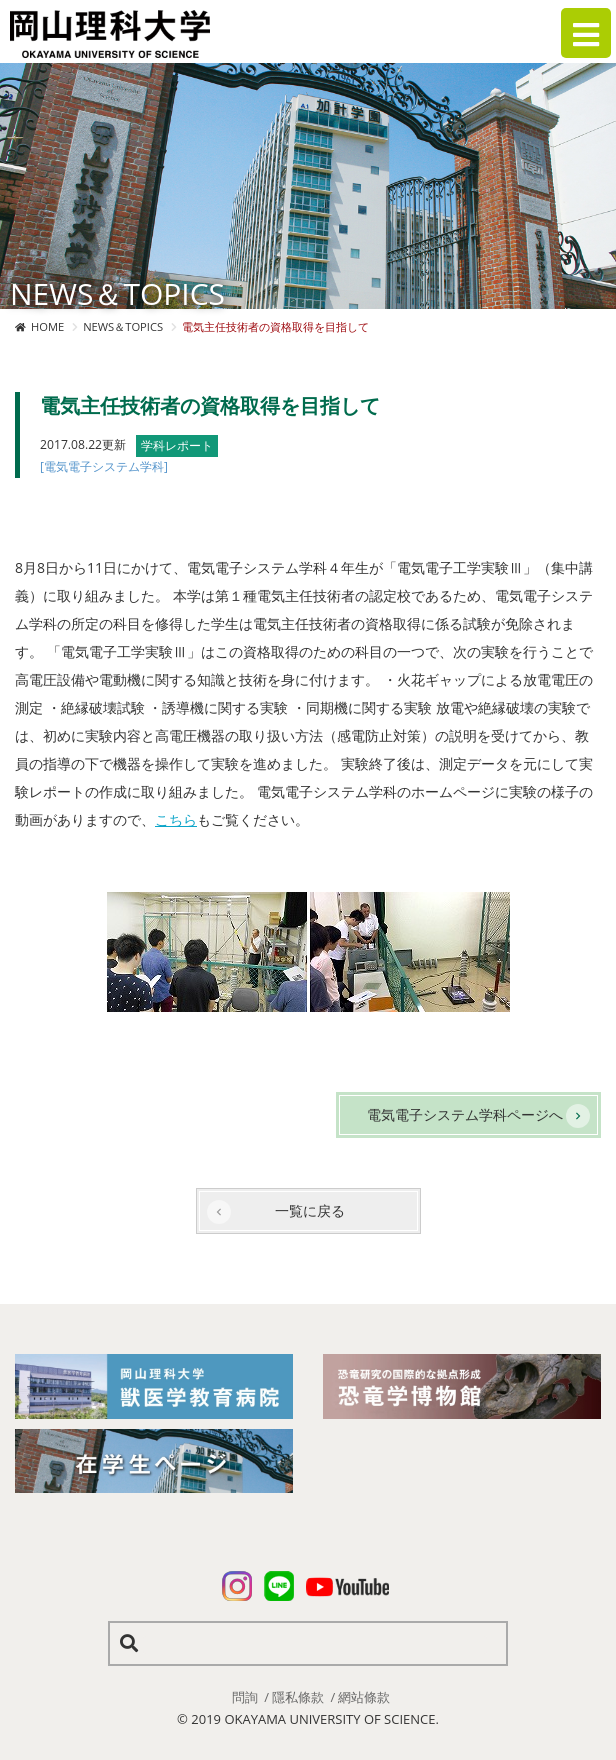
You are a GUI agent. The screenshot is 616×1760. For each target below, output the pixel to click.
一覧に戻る (310, 1210)
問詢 (245, 1697)
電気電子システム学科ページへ (465, 1114)
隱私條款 (298, 1697)
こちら (176, 819)
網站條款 (364, 1697)
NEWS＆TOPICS (123, 326)
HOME (47, 326)
